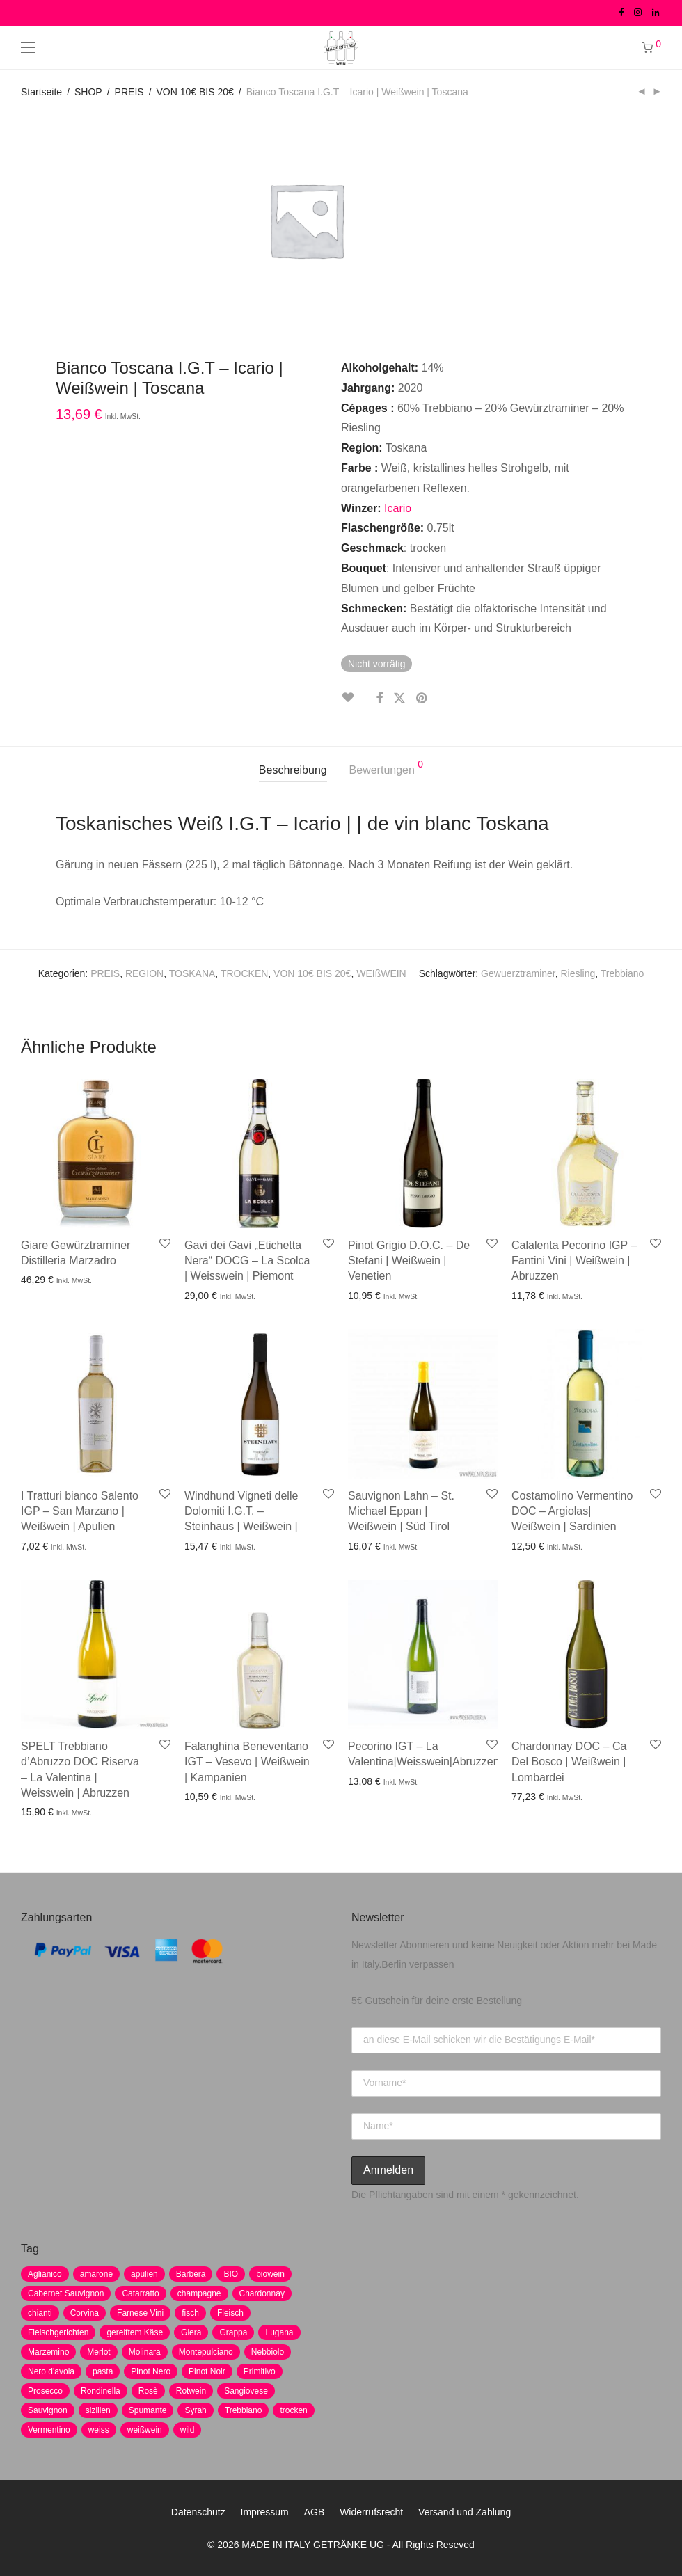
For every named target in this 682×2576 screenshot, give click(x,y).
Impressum (265, 2512)
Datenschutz (198, 2512)
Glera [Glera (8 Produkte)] (191, 2332)
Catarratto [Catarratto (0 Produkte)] (140, 2293)
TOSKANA (192, 973)
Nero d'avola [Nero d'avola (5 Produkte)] (51, 2371)
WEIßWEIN (381, 973)
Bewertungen (386, 767)
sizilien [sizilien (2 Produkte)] (98, 2410)
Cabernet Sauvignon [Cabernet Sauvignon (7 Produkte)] (66, 2293)
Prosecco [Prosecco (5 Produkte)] (45, 2391)
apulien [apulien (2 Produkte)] (144, 2274)
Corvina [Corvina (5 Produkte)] (84, 2313)
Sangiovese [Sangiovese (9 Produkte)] (246, 2391)
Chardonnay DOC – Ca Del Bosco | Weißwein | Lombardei (569, 1761)
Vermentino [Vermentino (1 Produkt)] (49, 2430)
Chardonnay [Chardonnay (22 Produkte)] (262, 2293)
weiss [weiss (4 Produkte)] (98, 2430)
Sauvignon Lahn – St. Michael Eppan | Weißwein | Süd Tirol (401, 1511)
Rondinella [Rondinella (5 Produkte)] (100, 2391)
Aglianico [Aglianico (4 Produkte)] (45, 2274)
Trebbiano (622, 973)
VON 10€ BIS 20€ (195, 91)
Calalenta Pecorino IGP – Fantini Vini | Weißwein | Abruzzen (574, 1260)
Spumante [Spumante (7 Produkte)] (148, 2410)
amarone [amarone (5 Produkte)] (96, 2274)
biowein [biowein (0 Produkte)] (270, 2274)
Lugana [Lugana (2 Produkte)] (279, 2332)
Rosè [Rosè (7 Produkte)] (148, 2391)
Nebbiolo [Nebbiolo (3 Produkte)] (267, 2352)
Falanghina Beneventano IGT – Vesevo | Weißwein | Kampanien (247, 1761)
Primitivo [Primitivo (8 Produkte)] (260, 2371)
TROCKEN (244, 973)
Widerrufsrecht (371, 2512)
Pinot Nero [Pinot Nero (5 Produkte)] (150, 2371)
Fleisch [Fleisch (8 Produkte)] (230, 2313)
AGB (314, 2512)
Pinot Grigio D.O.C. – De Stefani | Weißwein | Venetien (409, 1260)
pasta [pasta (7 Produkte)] (103, 2371)
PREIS (129, 91)
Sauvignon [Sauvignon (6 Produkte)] (48, 2410)
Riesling (577, 973)
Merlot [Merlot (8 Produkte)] (98, 2352)
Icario (397, 508)
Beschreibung (293, 770)
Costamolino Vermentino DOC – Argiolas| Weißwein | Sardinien (572, 1511)
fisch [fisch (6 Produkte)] (190, 2313)
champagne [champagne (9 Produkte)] (199, 2293)
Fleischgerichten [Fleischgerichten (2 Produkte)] (58, 2332)
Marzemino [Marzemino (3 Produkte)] (48, 2352)
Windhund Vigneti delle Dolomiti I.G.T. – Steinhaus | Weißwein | (241, 1511)
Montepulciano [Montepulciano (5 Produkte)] (206, 2352)
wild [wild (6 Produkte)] (187, 2430)
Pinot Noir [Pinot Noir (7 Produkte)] (207, 2371)
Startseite (41, 91)
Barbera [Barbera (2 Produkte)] (191, 2274)
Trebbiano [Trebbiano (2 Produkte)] (243, 2410)
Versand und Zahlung (464, 2512)
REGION (144, 973)
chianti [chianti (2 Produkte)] (40, 2313)
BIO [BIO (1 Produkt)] (230, 2274)
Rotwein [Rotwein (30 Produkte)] (191, 2391)
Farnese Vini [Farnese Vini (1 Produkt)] (140, 2313)
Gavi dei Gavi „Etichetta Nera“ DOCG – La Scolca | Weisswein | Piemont (247, 1260)
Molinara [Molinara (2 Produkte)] (145, 2352)
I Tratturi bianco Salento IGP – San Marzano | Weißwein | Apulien (79, 1511)
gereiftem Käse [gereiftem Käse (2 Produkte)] (134, 2332)
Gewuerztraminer (518, 973)
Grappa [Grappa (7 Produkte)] (233, 2332)
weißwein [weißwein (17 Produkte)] (144, 2430)
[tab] (293, 770)
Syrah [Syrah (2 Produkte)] (195, 2410)
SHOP (88, 91)
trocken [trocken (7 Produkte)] (293, 2410)
